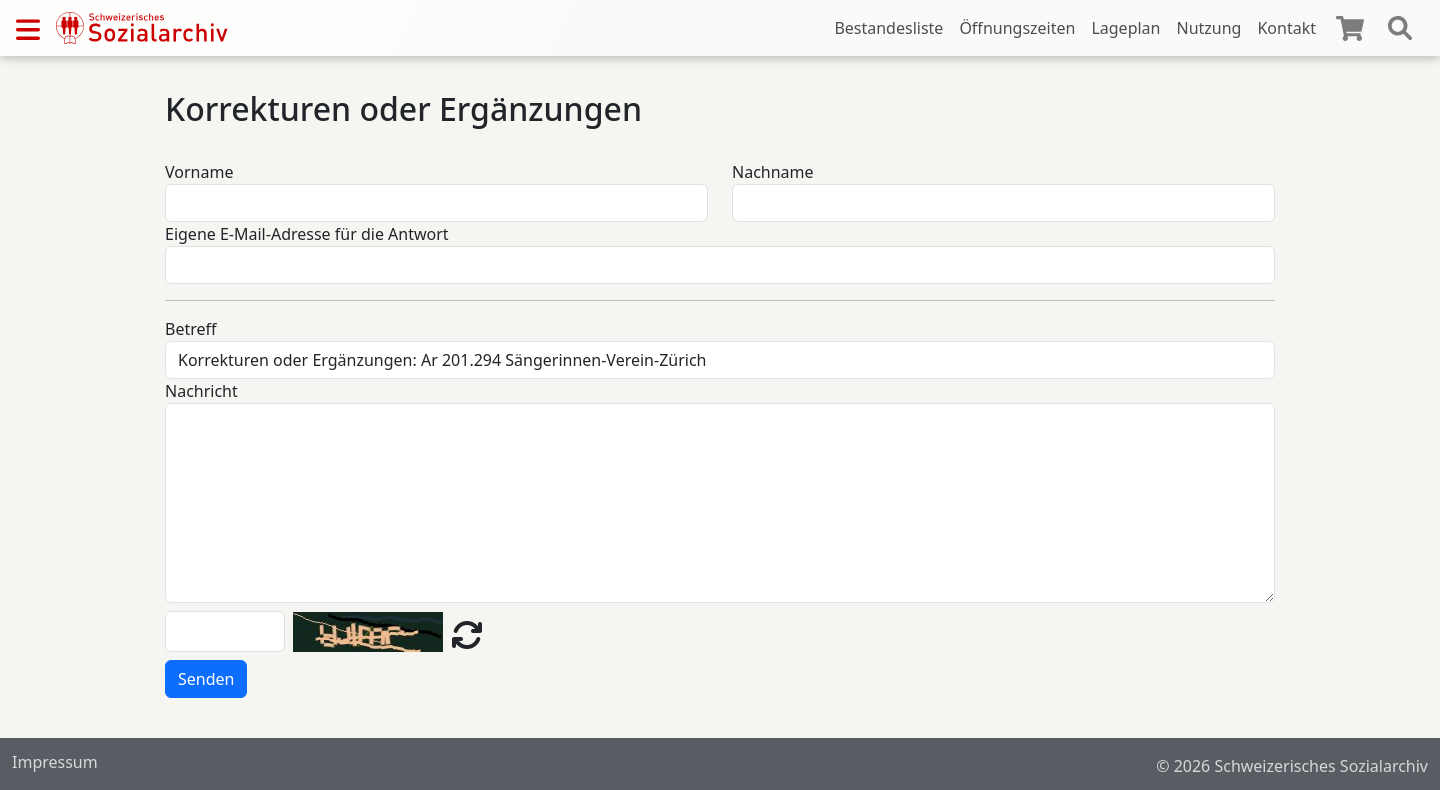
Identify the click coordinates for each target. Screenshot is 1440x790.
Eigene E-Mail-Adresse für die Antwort (307, 234)
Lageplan (1125, 28)
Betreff (191, 329)
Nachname (773, 172)
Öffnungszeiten (1017, 28)
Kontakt (1286, 28)
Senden (206, 679)
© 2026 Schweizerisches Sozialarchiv (1292, 766)
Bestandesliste (888, 28)
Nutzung (1208, 28)
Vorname (199, 172)
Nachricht (201, 391)
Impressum (55, 762)
